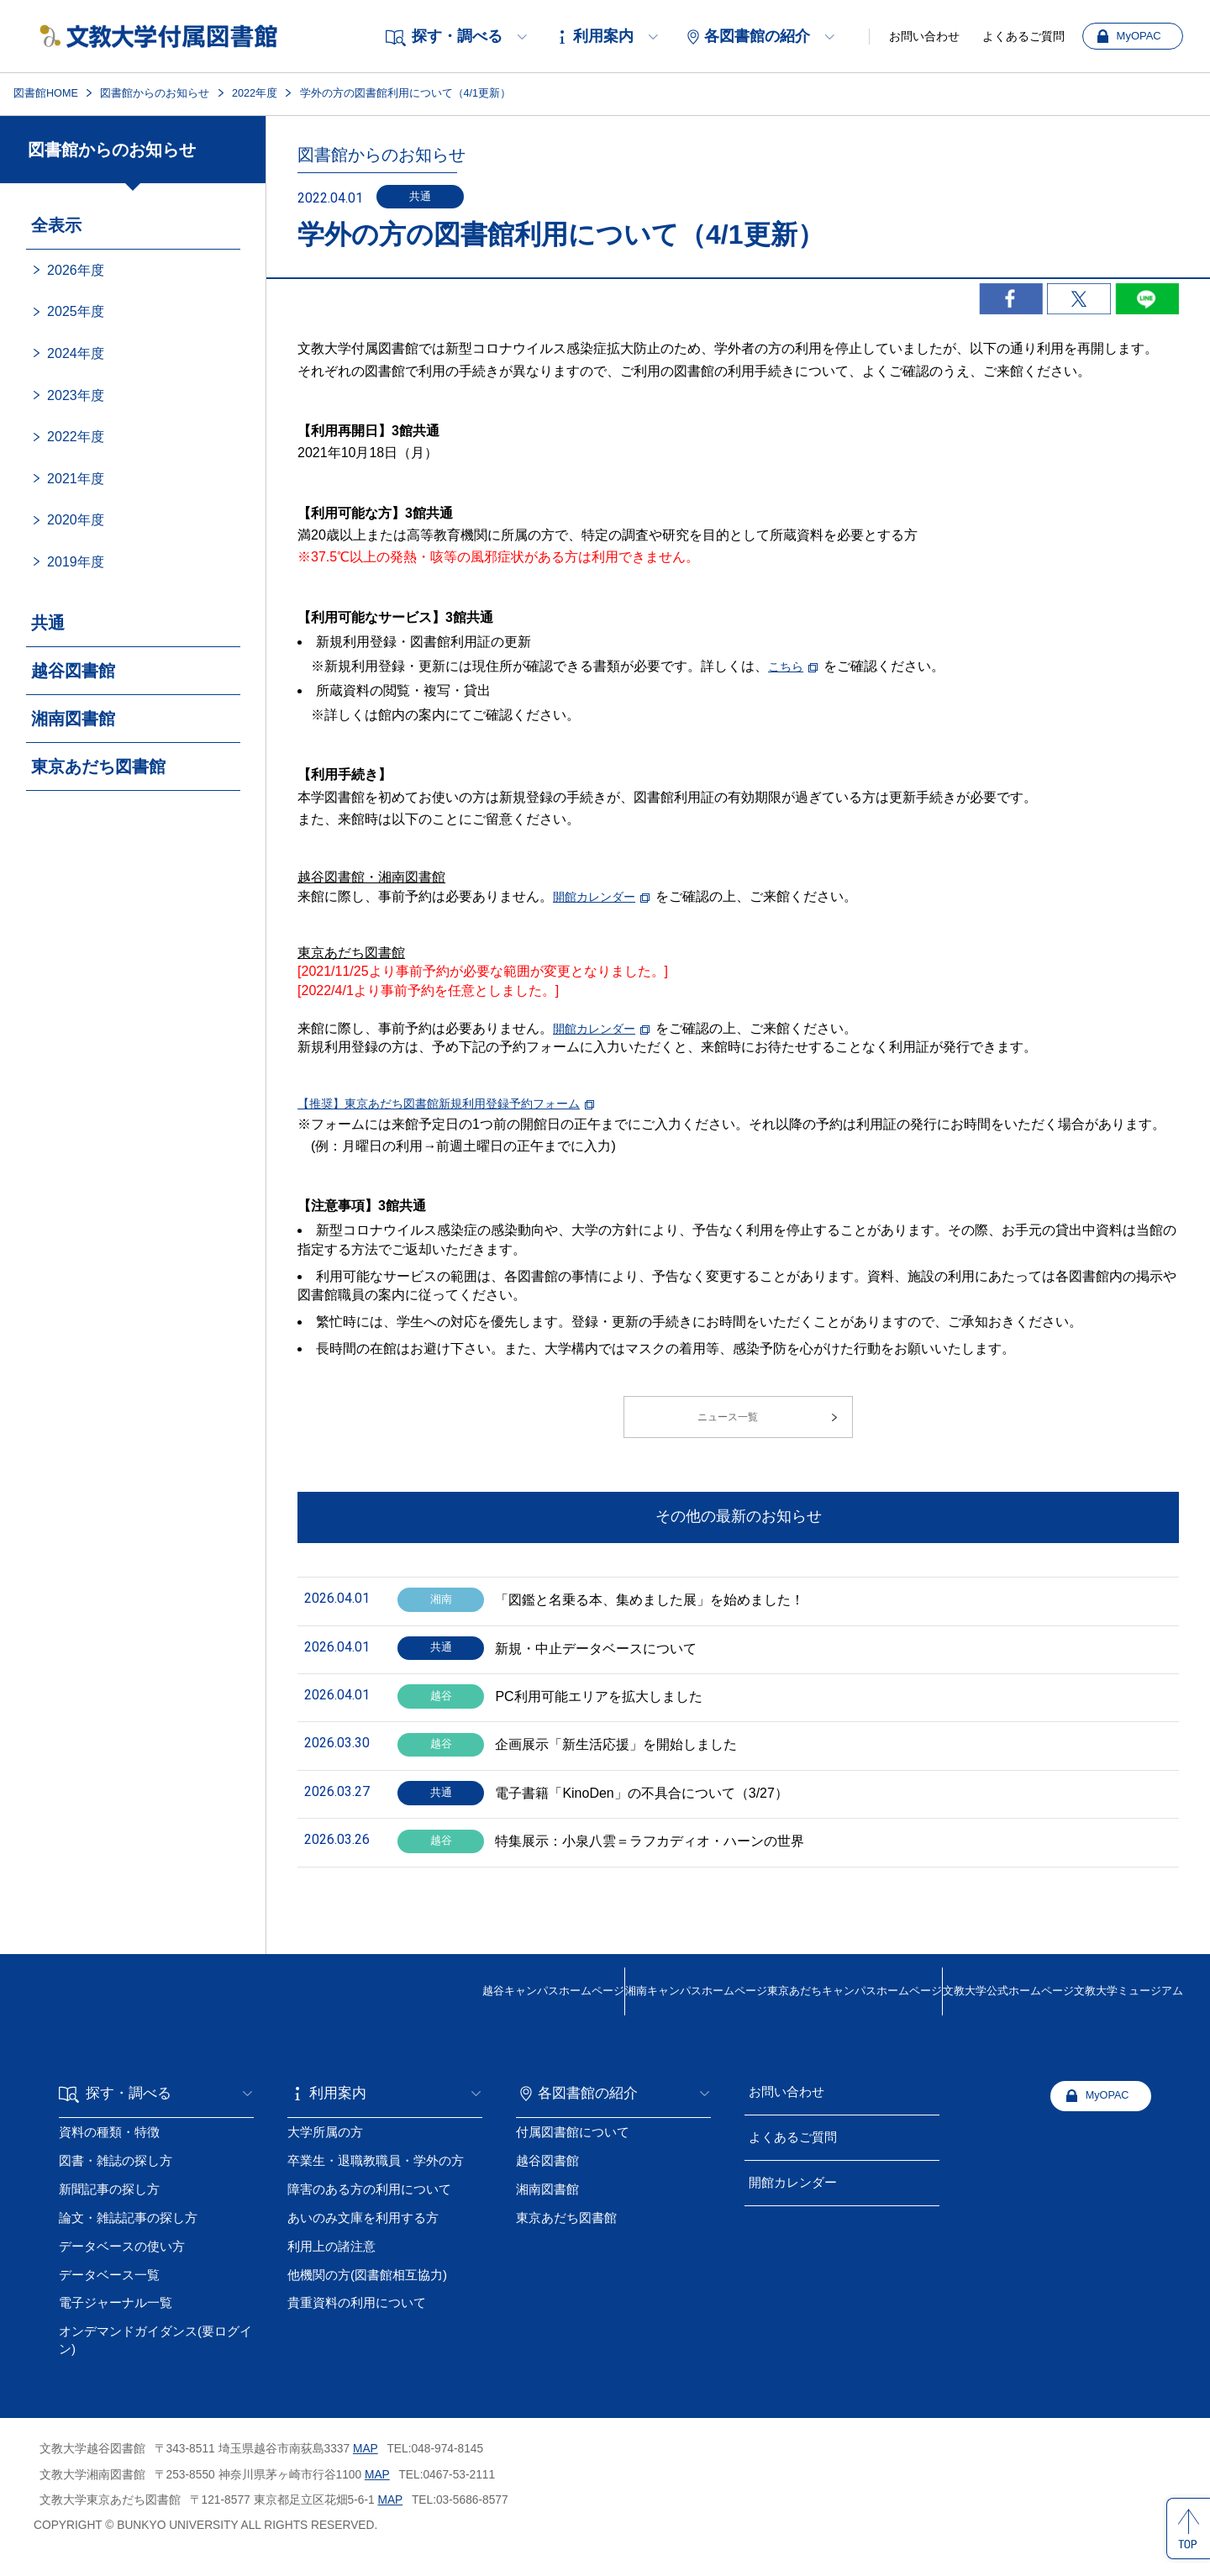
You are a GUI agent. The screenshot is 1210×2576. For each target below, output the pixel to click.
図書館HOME (45, 93)
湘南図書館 (73, 718)
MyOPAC (1139, 35)
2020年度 (75, 520)
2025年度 (75, 311)
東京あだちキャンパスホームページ (721, 2019)
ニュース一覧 (725, 1425)
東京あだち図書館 (98, 766)
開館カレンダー (600, 896)
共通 (48, 623)
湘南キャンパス (507, 2019)
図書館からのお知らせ (154, 93)
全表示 (56, 225)
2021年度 (75, 478)
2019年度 (75, 562)
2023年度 (75, 395)
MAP (365, 2469)
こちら (788, 666)
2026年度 (75, 270)
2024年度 (75, 353)
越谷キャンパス (310, 2019)
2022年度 (254, 93)
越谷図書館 (73, 670)
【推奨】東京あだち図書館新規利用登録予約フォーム (458, 1103)
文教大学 (929, 2019)
